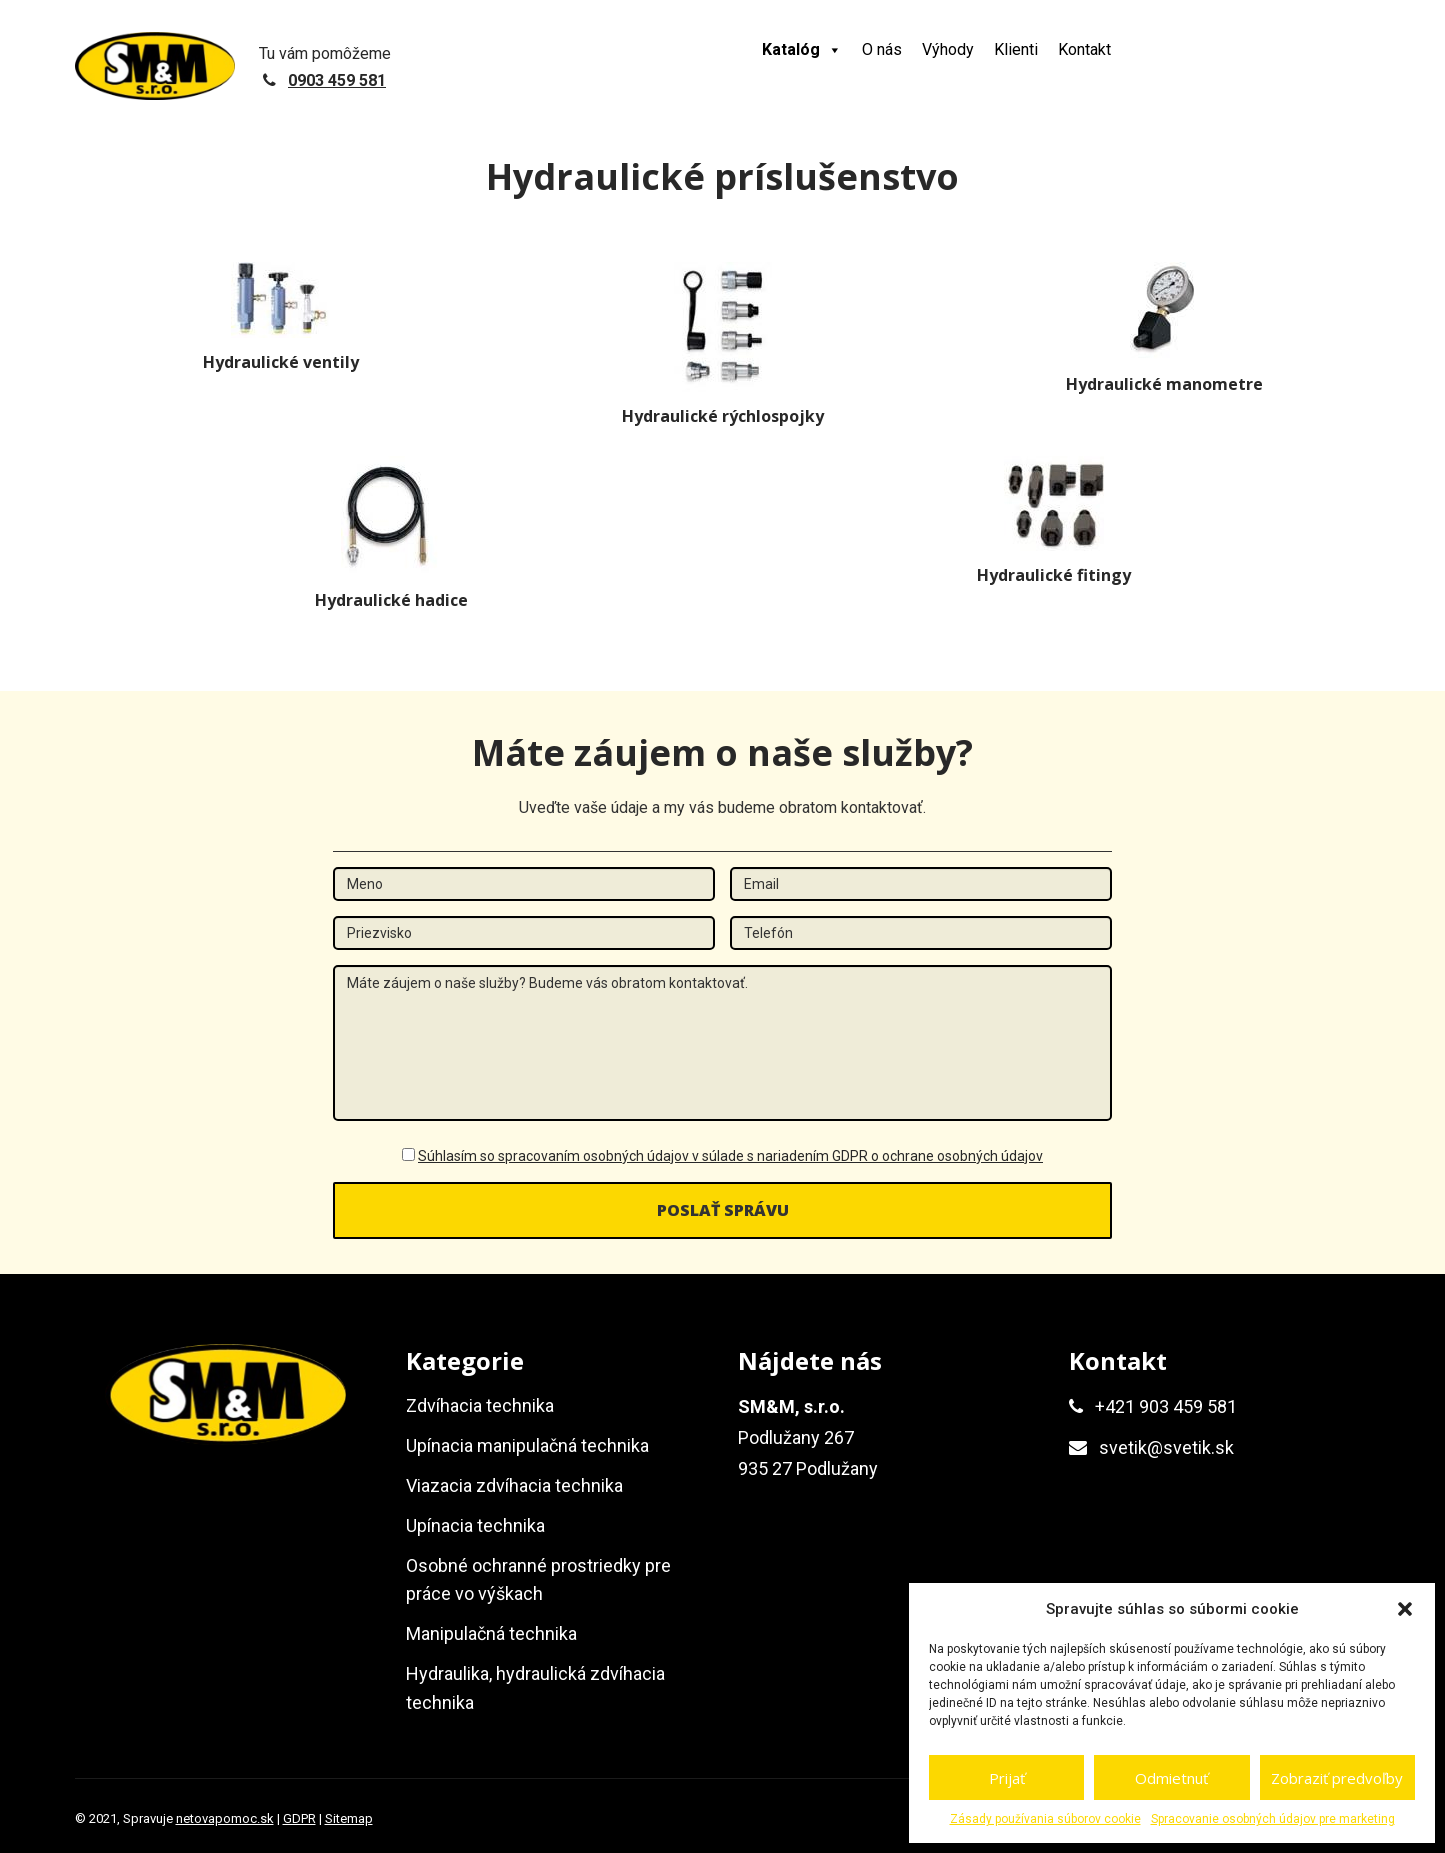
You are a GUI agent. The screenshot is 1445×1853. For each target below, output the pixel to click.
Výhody (948, 49)
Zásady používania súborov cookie (1045, 1819)
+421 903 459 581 (1166, 1406)
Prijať (1007, 1778)
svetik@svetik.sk (1166, 1447)
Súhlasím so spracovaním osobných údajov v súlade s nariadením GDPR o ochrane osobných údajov (730, 1156)
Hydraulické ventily (281, 362)
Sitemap (349, 1818)
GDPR (299, 1818)
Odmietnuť (1171, 1778)
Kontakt (1084, 49)
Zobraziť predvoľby (1337, 1778)
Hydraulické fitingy (1054, 575)
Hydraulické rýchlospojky (723, 416)
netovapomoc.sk (225, 1818)
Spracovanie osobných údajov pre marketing (1273, 1819)
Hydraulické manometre (1164, 384)
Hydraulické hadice (391, 600)
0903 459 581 (337, 80)
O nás (882, 49)
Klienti (1016, 49)
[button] (1405, 1609)
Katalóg (802, 49)
